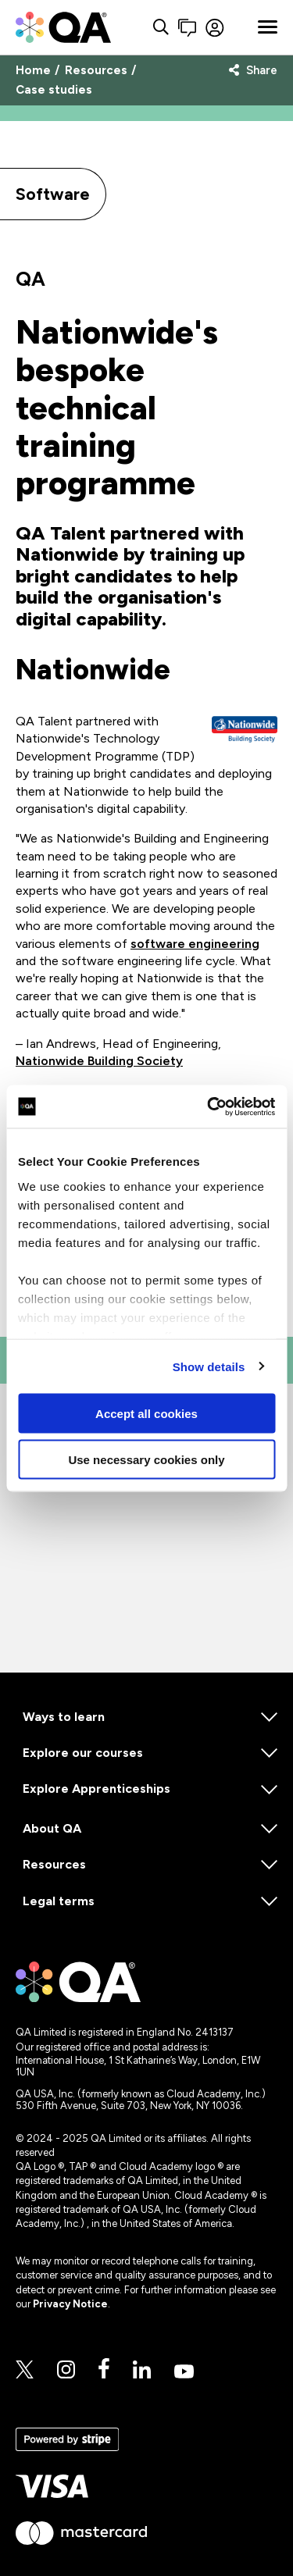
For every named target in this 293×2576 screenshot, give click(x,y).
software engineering (194, 943)
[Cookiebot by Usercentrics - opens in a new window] (208, 1106)
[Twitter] (25, 2370)
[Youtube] (184, 2372)
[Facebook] (103, 2369)
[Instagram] (66, 2370)
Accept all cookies (146, 1413)
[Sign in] (227, 27)
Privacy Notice (70, 2304)
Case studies (54, 90)
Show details (209, 1366)
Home (33, 71)
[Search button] (161, 27)
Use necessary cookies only (146, 1459)
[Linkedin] (142, 2370)
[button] (187, 27)
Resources (96, 71)
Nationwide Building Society (99, 1060)
